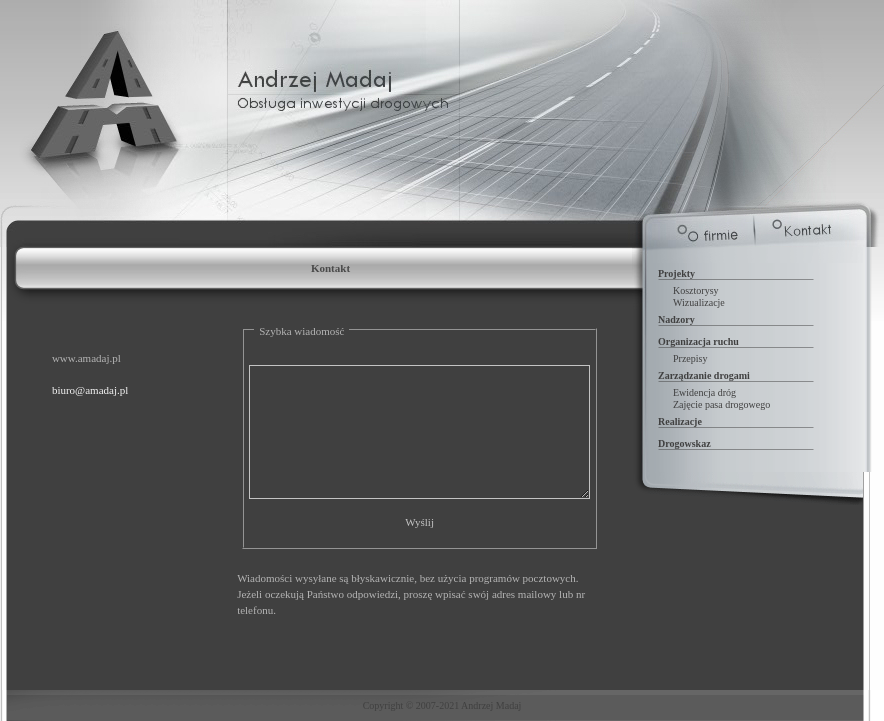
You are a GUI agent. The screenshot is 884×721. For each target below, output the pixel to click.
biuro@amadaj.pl (90, 390)
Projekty (676, 273)
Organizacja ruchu (698, 341)
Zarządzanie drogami (704, 375)
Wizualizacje (699, 302)
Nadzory (676, 319)
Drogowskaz (684, 443)
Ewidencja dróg (704, 392)
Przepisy (690, 358)
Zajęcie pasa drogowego (721, 404)
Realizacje (680, 421)
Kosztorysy (696, 290)
